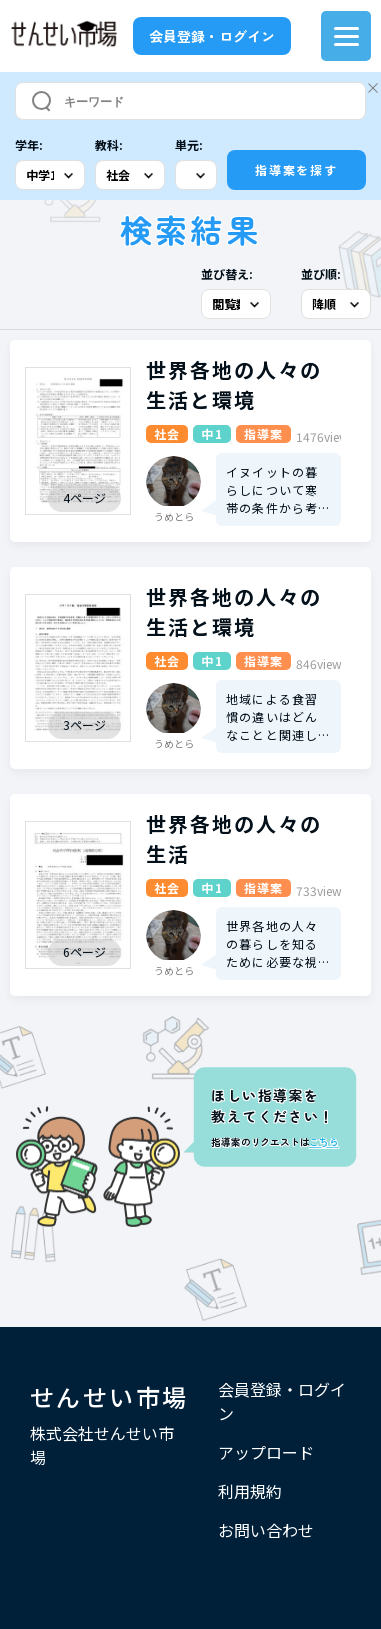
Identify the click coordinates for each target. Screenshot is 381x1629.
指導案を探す (296, 169)
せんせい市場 (109, 1396)
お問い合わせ (266, 1530)
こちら (323, 1142)
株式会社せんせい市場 (102, 1445)
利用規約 (250, 1491)
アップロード (266, 1452)
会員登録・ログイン (212, 36)
